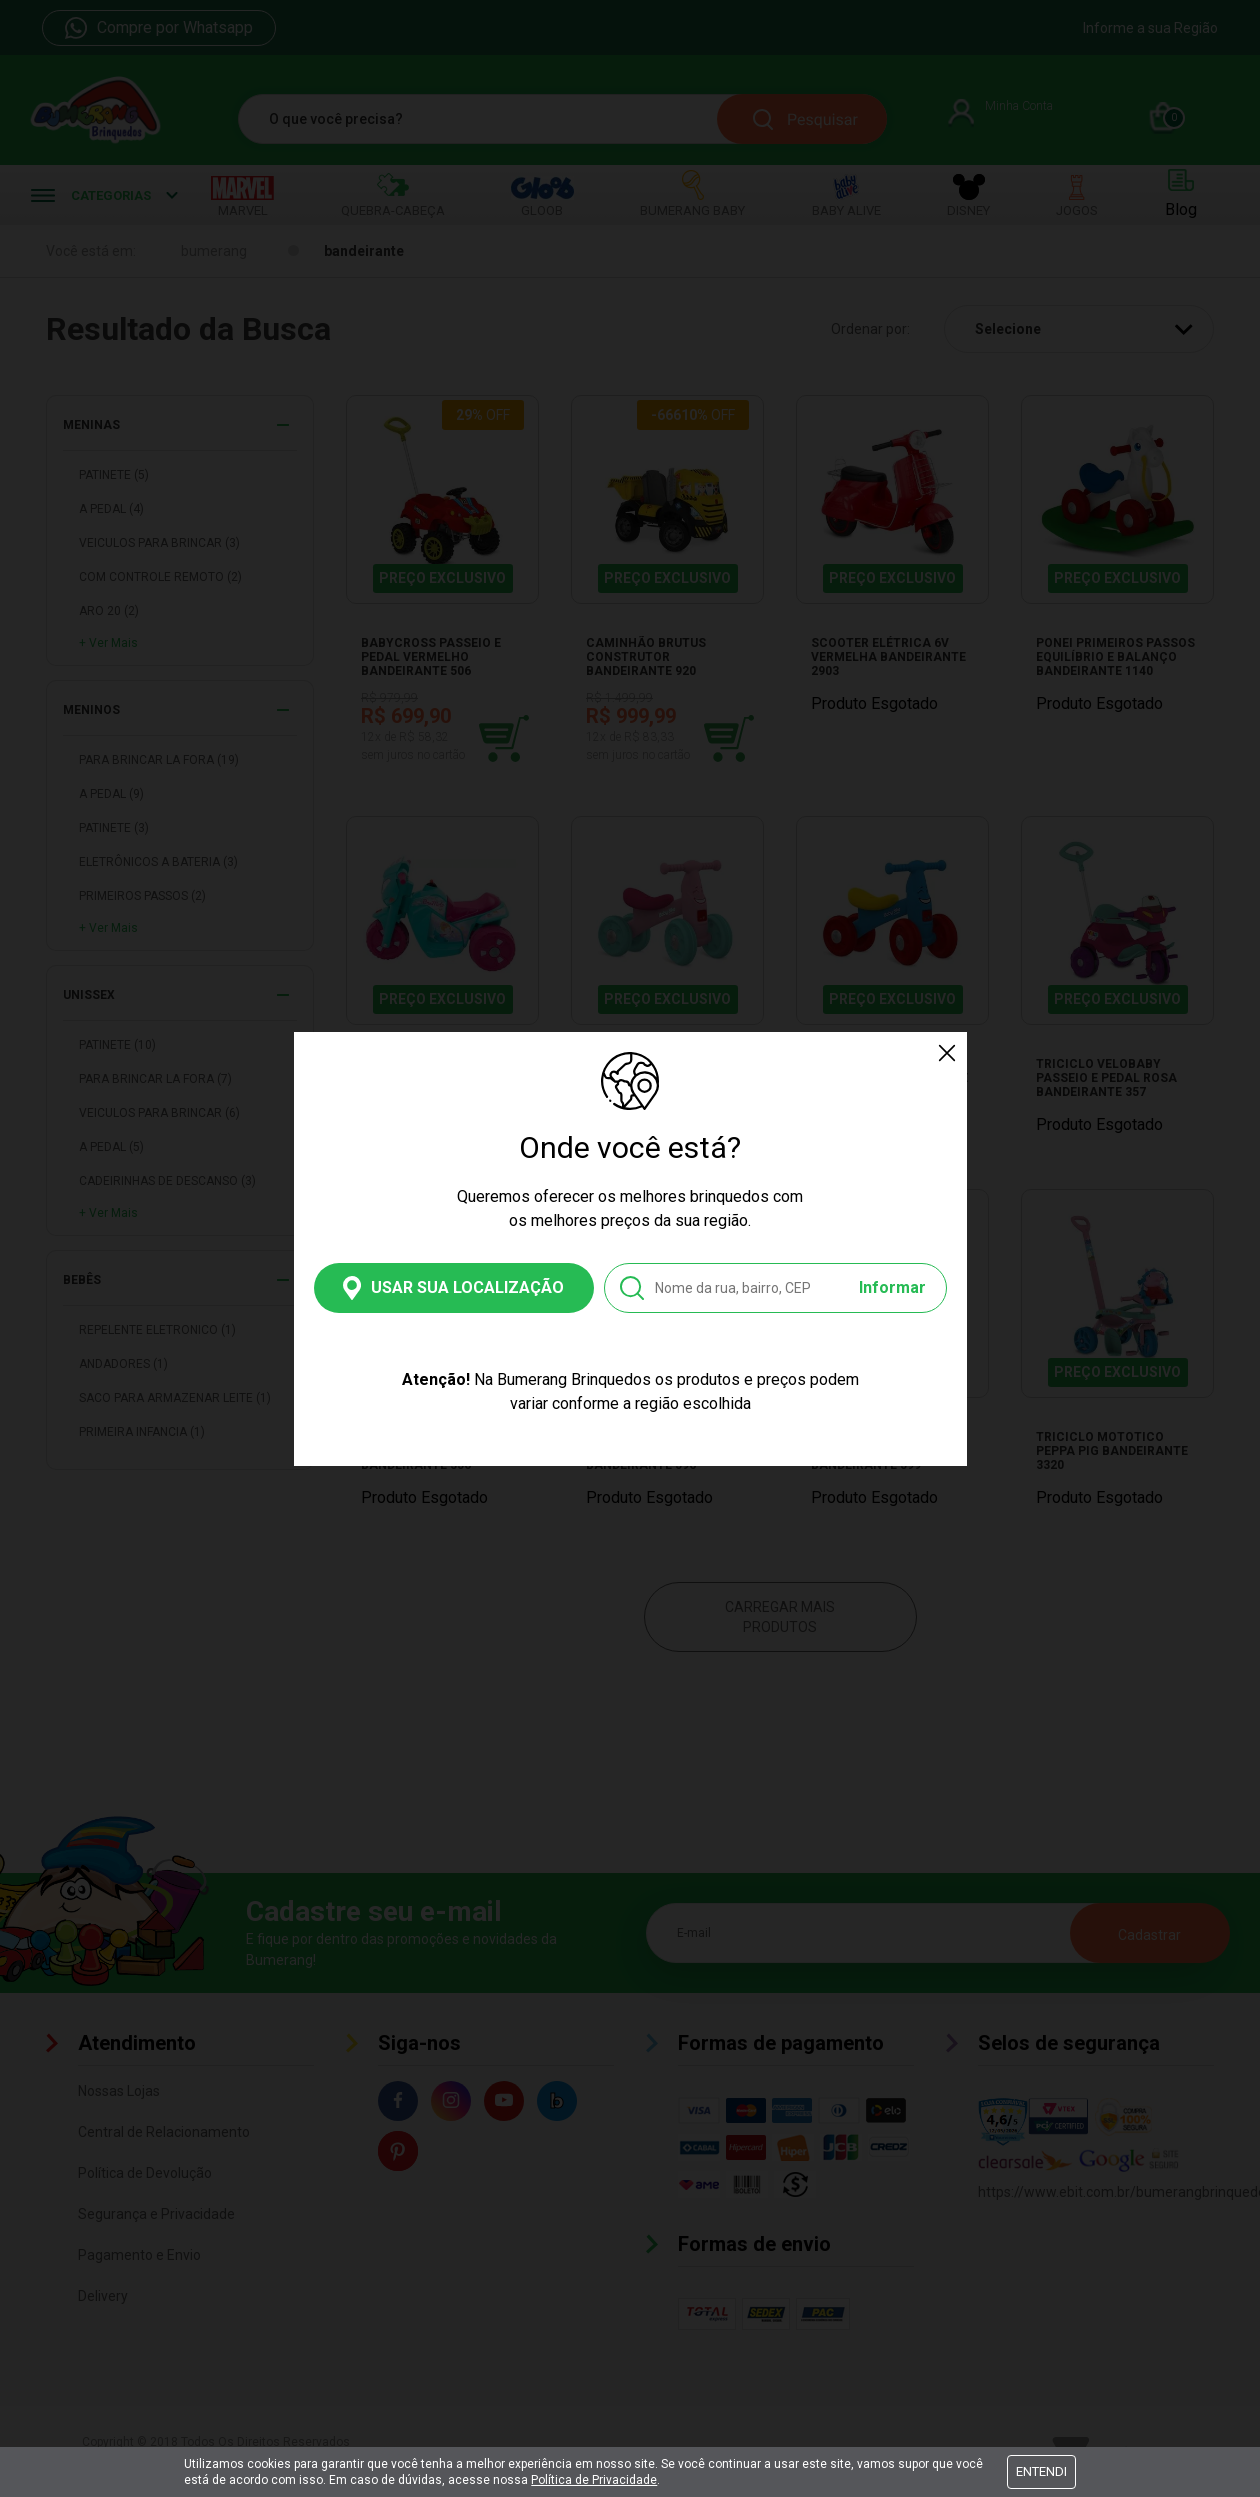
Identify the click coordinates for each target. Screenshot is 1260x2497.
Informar (892, 1287)
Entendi (1041, 2471)
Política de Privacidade (594, 2480)
